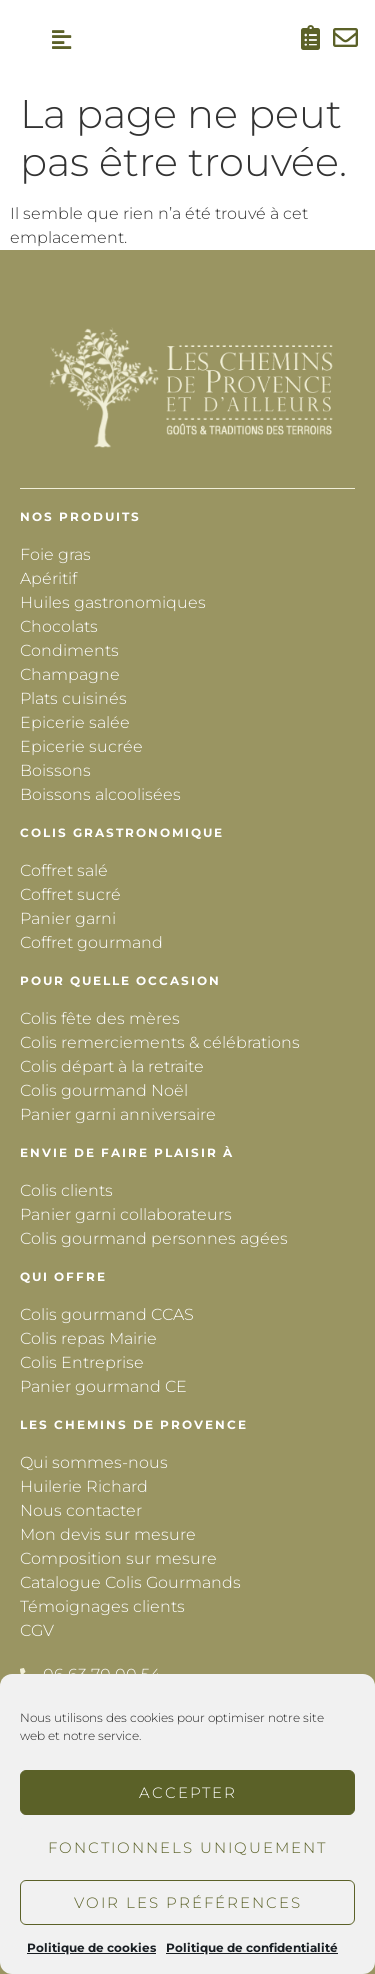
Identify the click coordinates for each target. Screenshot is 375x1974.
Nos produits (80, 516)
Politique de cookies (91, 1947)
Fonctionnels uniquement (187, 1847)
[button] (62, 40)
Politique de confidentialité (252, 1947)
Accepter (188, 1792)
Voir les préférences (188, 1902)
